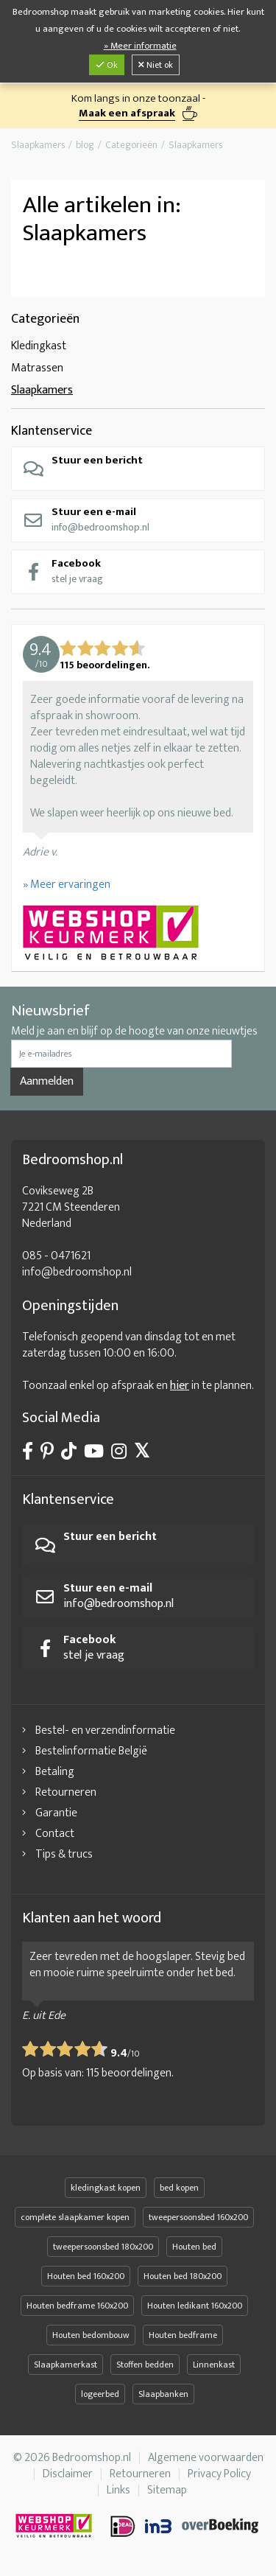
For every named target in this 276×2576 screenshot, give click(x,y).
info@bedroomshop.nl (85, 519)
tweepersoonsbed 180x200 (103, 2246)
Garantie (56, 1813)
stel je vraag (62, 570)
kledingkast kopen (106, 2187)
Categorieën (45, 319)
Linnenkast (214, 2364)
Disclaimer (68, 2474)
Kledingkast (38, 346)
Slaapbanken (163, 2394)
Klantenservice (51, 431)
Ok (107, 64)
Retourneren (65, 1792)
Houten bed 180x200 (183, 2276)
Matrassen (37, 368)
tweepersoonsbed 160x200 (198, 2217)
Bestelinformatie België (91, 1751)
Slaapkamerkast (65, 2364)
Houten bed (194, 2246)
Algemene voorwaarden (205, 2458)
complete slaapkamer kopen (75, 2217)
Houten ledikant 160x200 (194, 2305)
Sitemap (167, 2490)
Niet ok (155, 64)
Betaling (54, 1772)
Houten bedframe (183, 2335)
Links (118, 2490)
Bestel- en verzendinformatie (105, 1730)
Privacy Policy (219, 2474)
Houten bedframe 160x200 (77, 2305)
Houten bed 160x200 (85, 2276)
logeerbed (100, 2394)
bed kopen (179, 2187)
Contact (54, 1834)
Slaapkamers (42, 390)
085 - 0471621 (56, 1256)
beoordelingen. (130, 2073)
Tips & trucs (64, 1854)
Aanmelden (47, 1081)
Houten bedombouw (91, 2335)
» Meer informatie (140, 46)
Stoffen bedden (145, 2364)
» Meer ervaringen (66, 885)
